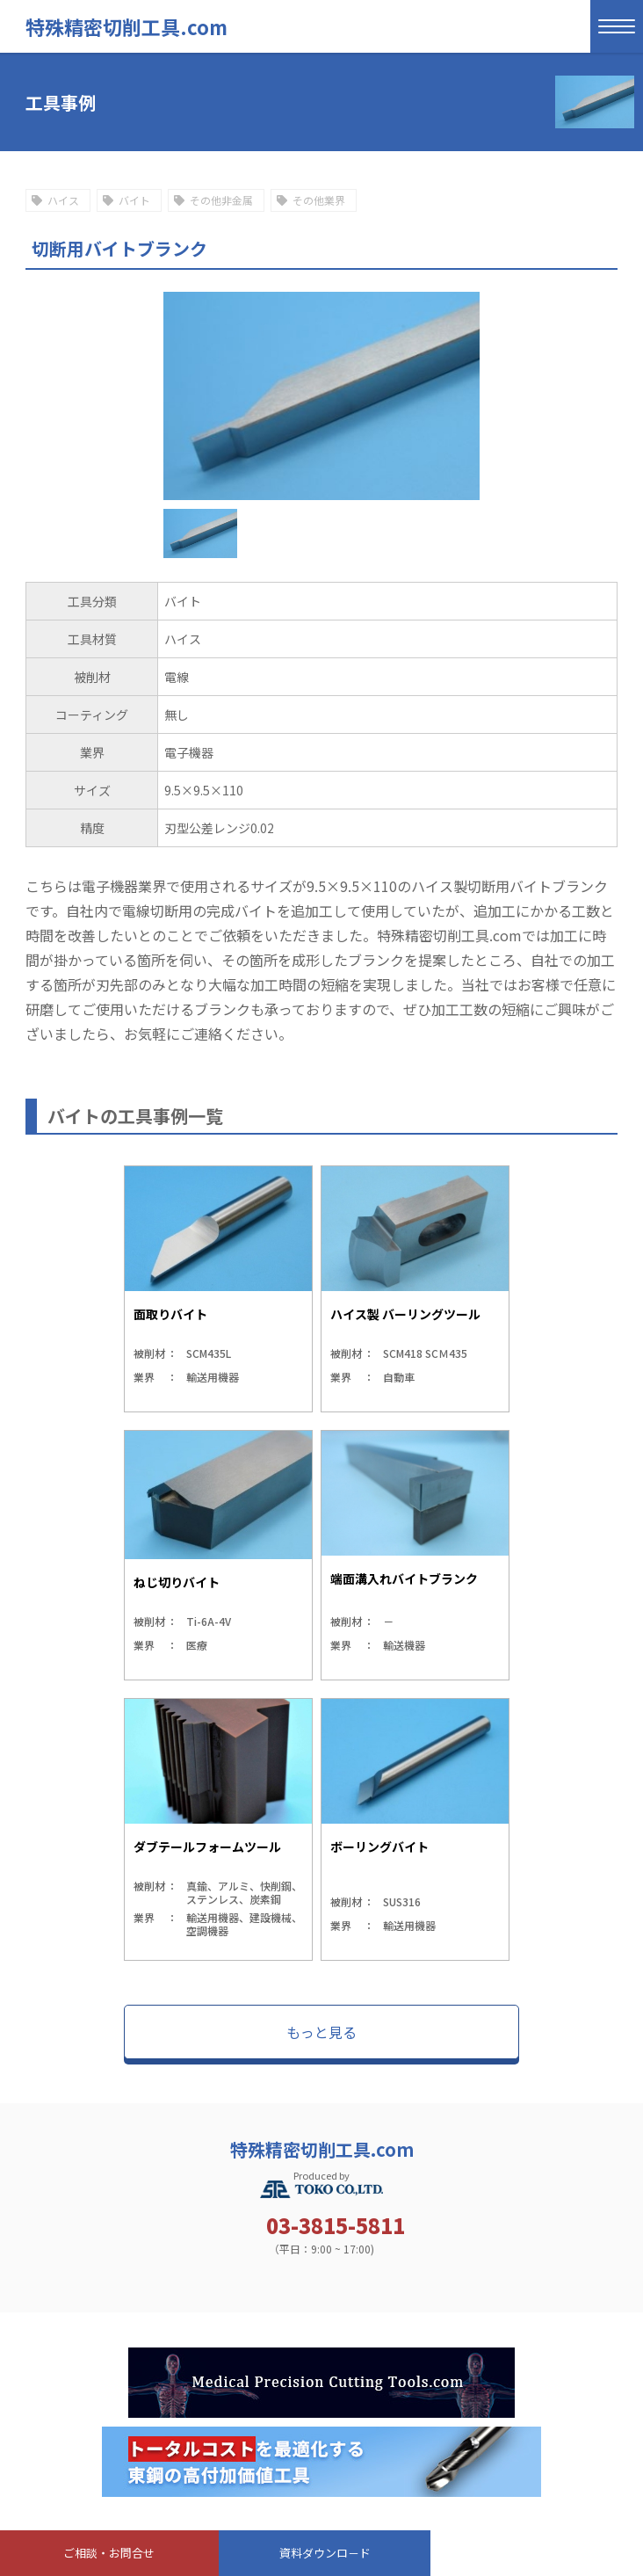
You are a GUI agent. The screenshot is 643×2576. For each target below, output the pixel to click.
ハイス (63, 199)
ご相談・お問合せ (109, 2552)
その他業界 (319, 199)
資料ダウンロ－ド (325, 2552)
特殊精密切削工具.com (126, 26)
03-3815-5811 (335, 2225)
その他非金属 (221, 199)
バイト (134, 199)
